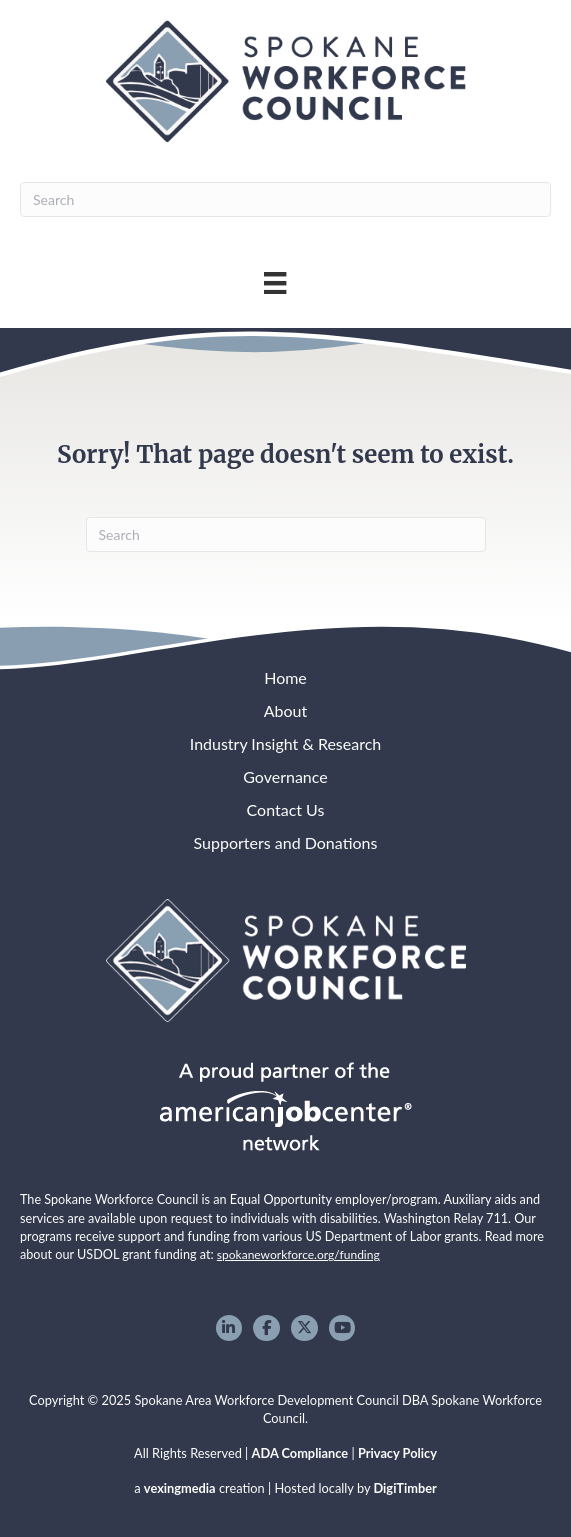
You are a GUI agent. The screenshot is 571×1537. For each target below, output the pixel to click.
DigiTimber (405, 1488)
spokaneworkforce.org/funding (298, 1254)
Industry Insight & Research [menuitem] (285, 743)
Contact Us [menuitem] (286, 809)
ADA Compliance (300, 1453)
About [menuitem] (286, 710)
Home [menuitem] (285, 677)
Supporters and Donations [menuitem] (286, 842)
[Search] (285, 199)
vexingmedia (180, 1488)
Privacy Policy (397, 1453)
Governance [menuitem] (285, 776)
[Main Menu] (275, 282)
